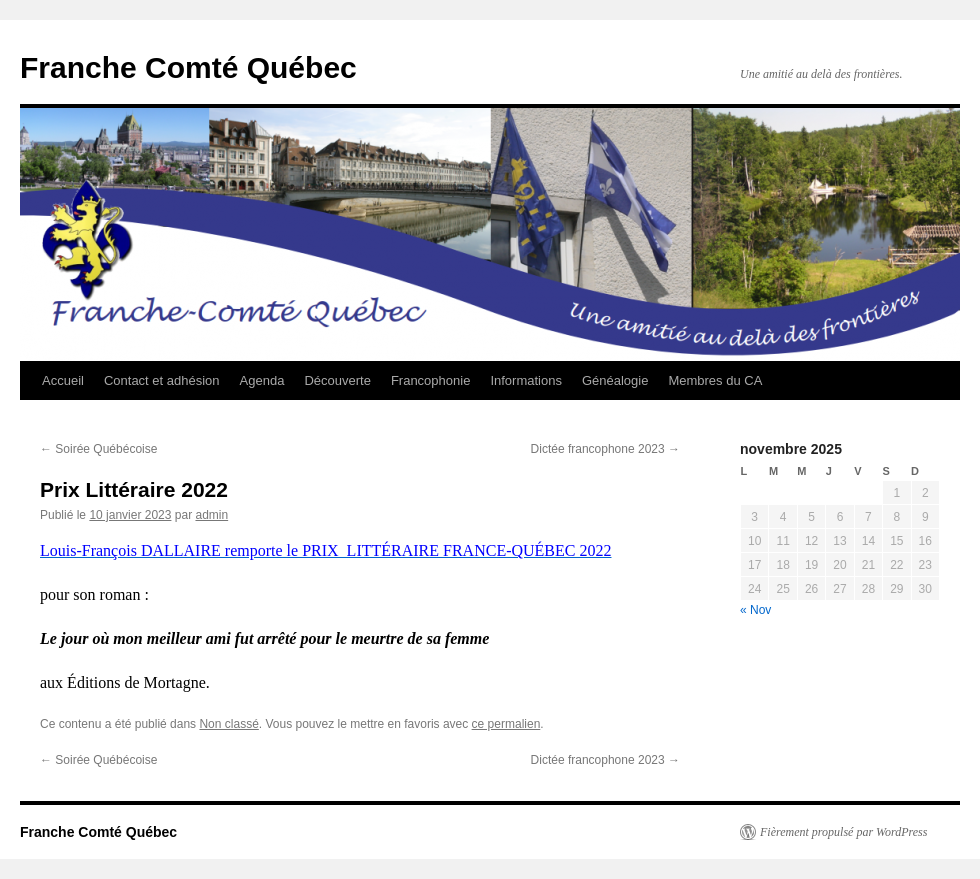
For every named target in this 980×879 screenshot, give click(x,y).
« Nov (755, 610)
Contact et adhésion (162, 380)
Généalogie (615, 380)
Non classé (228, 724)
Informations (526, 380)
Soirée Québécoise (98, 449)
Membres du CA (715, 380)
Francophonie (431, 380)
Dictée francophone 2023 (605, 449)
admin (211, 515)
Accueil (63, 380)
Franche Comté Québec (188, 67)
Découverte (337, 380)
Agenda (262, 380)
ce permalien (506, 724)
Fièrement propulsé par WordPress (843, 832)
